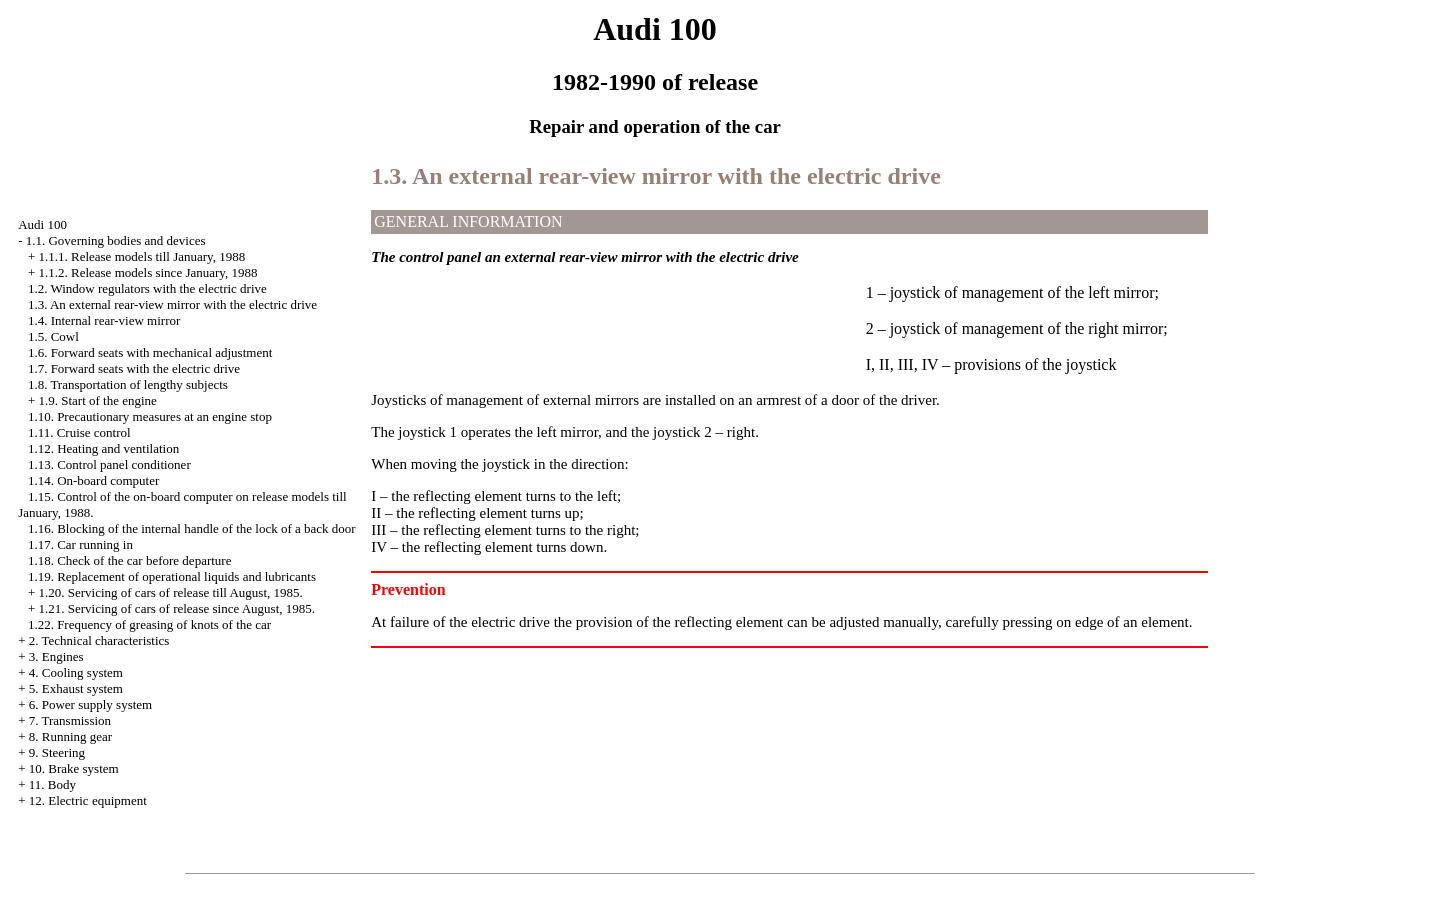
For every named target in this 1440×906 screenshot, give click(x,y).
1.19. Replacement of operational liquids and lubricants (172, 576)
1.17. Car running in (80, 544)
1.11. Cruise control (79, 432)
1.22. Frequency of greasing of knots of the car (149, 624)
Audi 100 (42, 224)
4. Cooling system (76, 672)
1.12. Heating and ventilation (103, 448)
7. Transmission (70, 720)
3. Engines (56, 656)
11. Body (52, 784)
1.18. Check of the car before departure (130, 560)
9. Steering (57, 752)
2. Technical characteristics (99, 640)
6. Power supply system (91, 704)
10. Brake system (74, 768)
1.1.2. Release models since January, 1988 (147, 272)
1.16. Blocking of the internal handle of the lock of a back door (192, 528)
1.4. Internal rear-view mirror (104, 320)
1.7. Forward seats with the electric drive (134, 368)
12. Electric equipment (88, 800)
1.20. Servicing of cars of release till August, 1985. (170, 592)
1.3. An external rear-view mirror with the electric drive (172, 304)
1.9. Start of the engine (97, 400)
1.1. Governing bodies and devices (116, 240)
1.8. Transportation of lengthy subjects (128, 384)
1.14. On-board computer (93, 480)
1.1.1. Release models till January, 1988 (141, 256)
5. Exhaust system (76, 688)
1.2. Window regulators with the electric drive (147, 288)
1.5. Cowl (53, 336)
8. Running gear (70, 736)
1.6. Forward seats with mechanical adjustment (150, 352)
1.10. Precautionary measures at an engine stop (150, 416)
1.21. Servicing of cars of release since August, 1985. (176, 608)
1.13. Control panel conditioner (109, 464)
